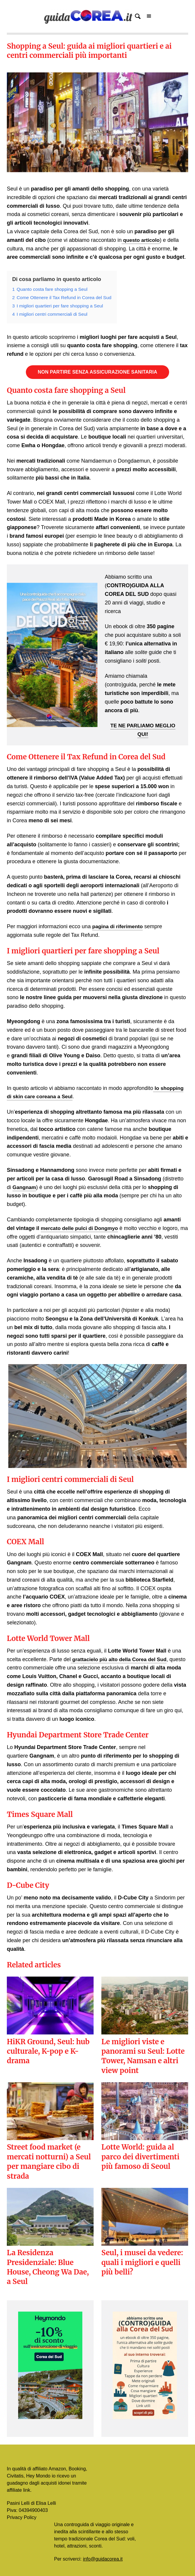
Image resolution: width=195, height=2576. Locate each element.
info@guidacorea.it (103, 2558)
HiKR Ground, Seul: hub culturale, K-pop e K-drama (48, 2051)
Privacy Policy (22, 2517)
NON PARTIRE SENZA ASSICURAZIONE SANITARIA (97, 371)
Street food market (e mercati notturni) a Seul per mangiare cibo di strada (49, 2161)
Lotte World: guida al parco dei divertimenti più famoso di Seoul (140, 2156)
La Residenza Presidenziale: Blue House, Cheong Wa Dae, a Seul (48, 2267)
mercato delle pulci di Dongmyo (81, 1228)
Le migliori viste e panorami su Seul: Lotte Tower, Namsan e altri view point (143, 2056)
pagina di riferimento (118, 926)
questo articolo (141, 240)
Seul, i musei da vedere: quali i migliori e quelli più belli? (142, 2262)
